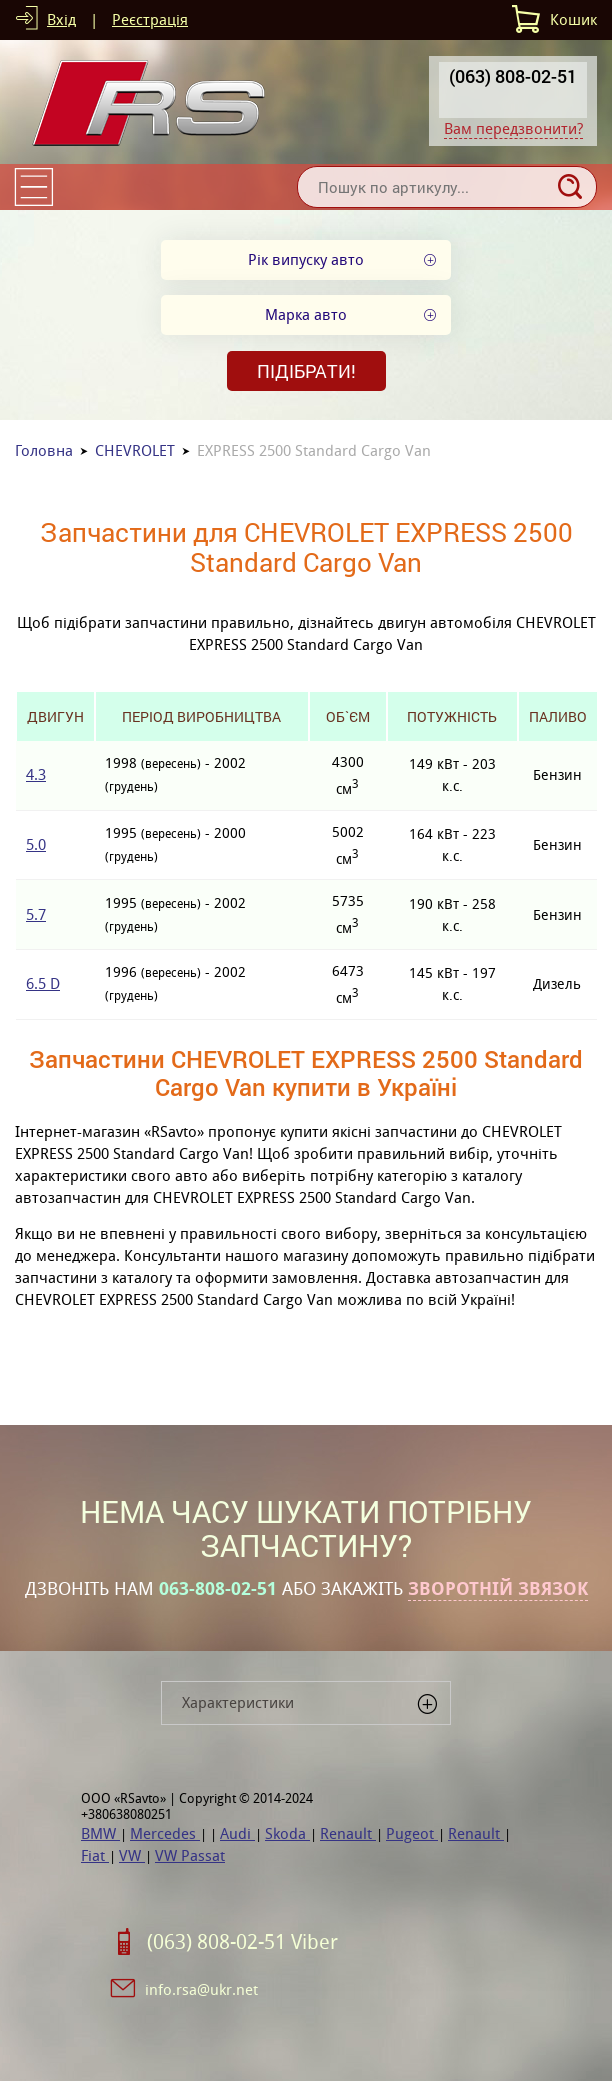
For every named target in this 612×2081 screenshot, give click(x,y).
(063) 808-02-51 (513, 76)
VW (132, 1855)
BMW (100, 1833)
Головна (44, 450)
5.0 (36, 844)
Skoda (287, 1833)
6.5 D (43, 983)
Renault (348, 1833)
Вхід (61, 19)
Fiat (95, 1855)
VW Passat (190, 1855)
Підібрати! (306, 371)
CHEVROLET (135, 450)
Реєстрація (150, 19)
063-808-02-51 (218, 1589)
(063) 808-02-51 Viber (242, 1942)
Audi (237, 1833)
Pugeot (412, 1833)
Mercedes (165, 1833)
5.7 (36, 914)
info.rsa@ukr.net (201, 1989)
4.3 (36, 774)
